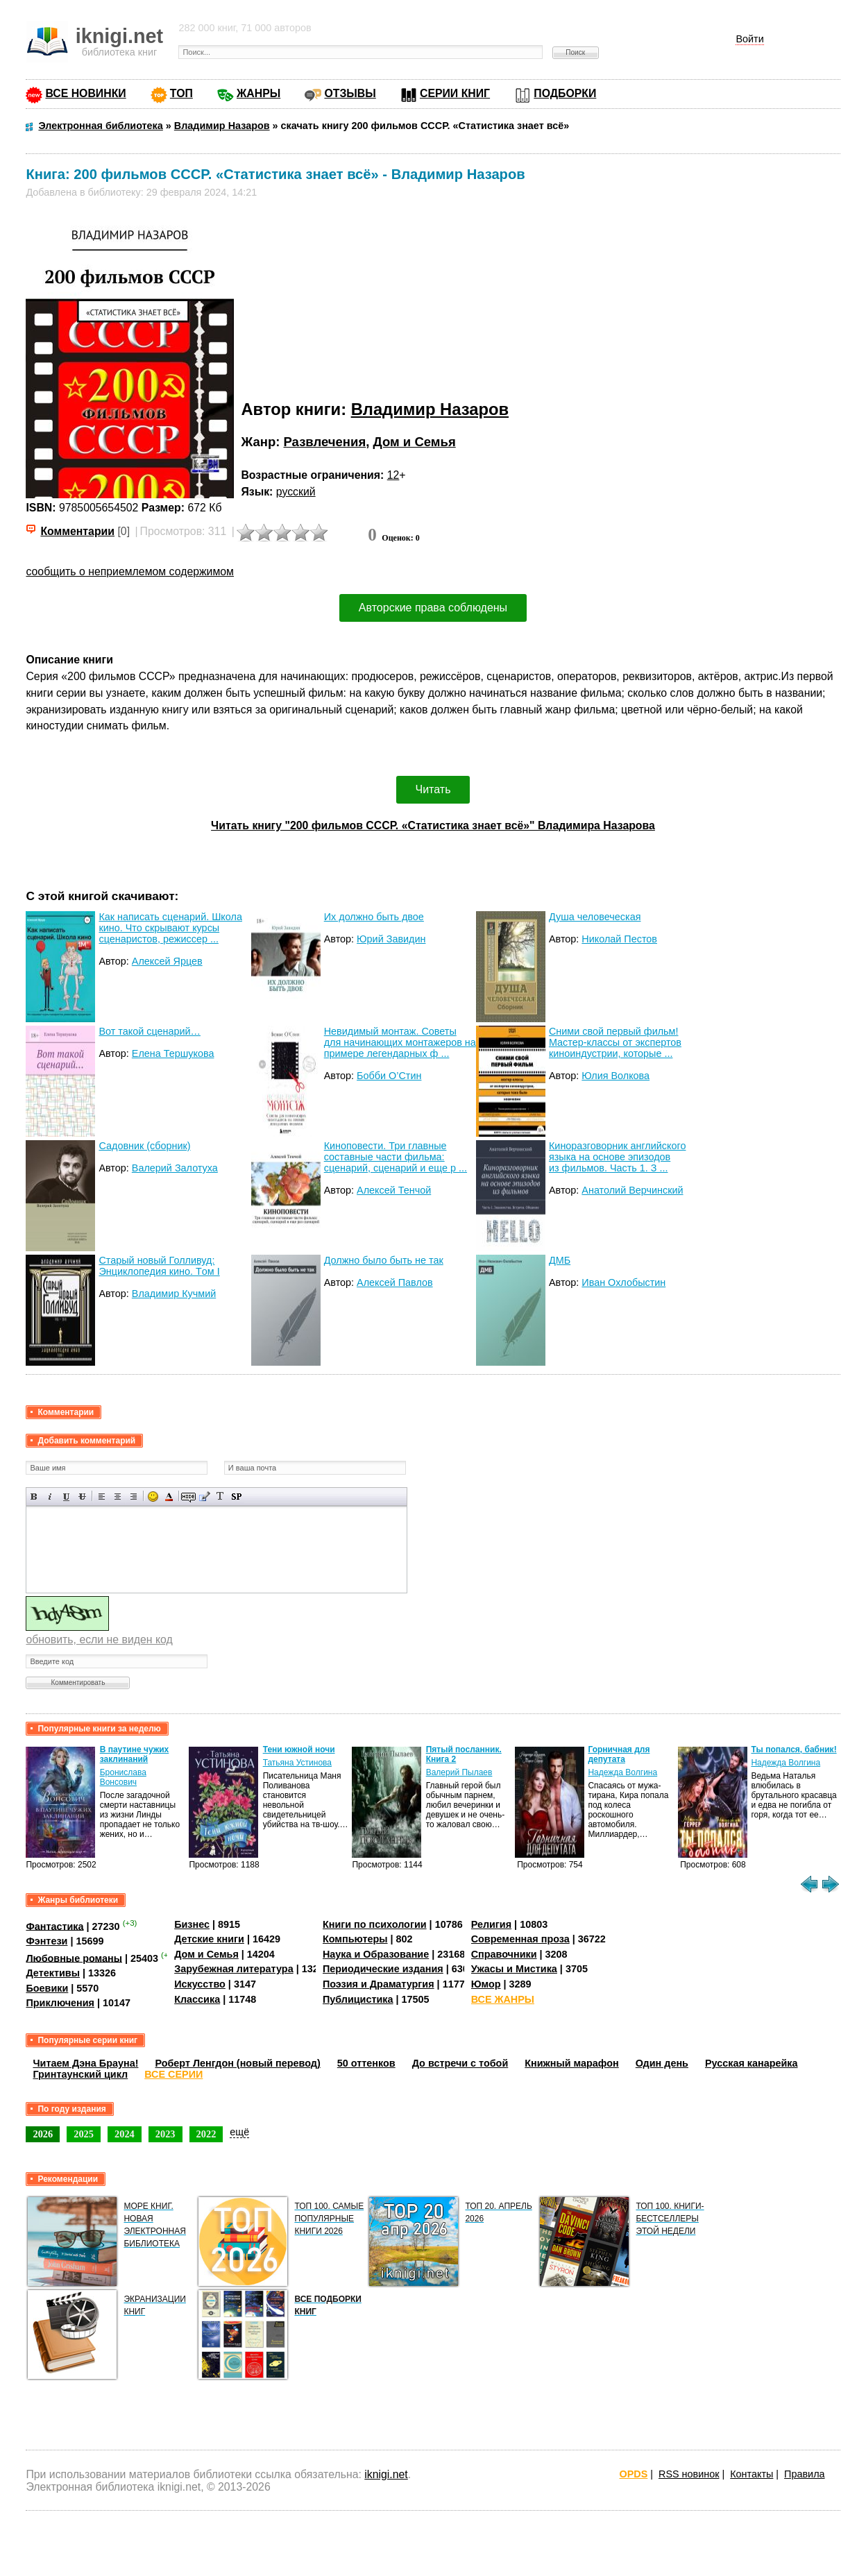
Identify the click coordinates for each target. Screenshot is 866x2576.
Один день (662, 2063)
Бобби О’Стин (389, 1075)
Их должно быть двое (374, 916)
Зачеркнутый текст (82, 1496)
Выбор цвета (169, 1496)
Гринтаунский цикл (80, 2074)
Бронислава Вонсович (123, 1777)
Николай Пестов (619, 938)
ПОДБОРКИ (565, 93)
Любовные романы (74, 1957)
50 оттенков (366, 2063)
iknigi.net (385, 2474)
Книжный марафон (572, 2063)
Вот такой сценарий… (150, 1031)
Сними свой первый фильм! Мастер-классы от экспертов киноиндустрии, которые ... (615, 1042)
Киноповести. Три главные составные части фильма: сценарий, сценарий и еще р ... (395, 1156)
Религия (491, 1924)
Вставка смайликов (153, 1496)
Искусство (200, 1984)
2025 (84, 2133)
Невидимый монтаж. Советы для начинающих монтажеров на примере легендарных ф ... (400, 1042)
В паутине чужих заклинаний (134, 1754)
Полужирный (34, 1496)
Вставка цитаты (204, 1496)
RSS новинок (689, 2474)
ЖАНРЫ (258, 93)
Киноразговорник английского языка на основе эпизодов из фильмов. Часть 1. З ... (617, 1156)
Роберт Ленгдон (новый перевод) (237, 2063)
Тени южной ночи (299, 1749)
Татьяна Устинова (297, 1763)
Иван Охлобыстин (623, 1282)
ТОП (181, 93)
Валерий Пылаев (459, 1772)
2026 (43, 2133)
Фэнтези (46, 1941)
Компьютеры (355, 1938)
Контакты (751, 2474)
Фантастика (54, 1925)
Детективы (53, 1972)
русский (296, 492)
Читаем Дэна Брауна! (85, 2063)
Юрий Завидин (391, 938)
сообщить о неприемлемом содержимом (130, 571)
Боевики (47, 1988)
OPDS (633, 2474)
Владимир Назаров (430, 409)
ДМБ (559, 1260)
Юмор (486, 1984)
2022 (206, 2133)
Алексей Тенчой (394, 1190)
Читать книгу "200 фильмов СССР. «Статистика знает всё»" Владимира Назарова (433, 825)
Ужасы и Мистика (514, 1968)
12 (393, 475)
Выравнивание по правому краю (134, 1496)
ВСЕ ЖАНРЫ (502, 1999)
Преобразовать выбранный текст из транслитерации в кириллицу (220, 1496)
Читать (433, 789)
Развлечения (325, 441)
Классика (197, 1999)
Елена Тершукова (173, 1053)
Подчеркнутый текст (66, 1496)
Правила (804, 2474)
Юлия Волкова (615, 1075)
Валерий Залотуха (175, 1167)
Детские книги (209, 1938)
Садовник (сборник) (144, 1145)
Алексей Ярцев (167, 961)
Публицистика (358, 1999)
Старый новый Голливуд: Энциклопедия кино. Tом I (159, 1266)
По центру (118, 1496)
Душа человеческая (595, 916)
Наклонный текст (50, 1496)
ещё (239, 2131)
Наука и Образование (376, 1954)
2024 (124, 2133)
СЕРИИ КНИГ (455, 93)
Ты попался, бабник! (793, 1749)
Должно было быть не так (383, 1260)
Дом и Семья (414, 441)
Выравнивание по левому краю (102, 1496)
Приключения (60, 2002)
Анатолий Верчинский (632, 1190)
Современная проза (520, 1938)
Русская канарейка (751, 2063)
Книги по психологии (375, 1924)
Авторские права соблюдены (433, 607)
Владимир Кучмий (174, 1293)
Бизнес (192, 1924)
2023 (165, 2133)
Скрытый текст (188, 1496)
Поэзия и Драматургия (378, 1984)
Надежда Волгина (622, 1772)
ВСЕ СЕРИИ (173, 2074)
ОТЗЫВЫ (349, 93)
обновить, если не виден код (99, 1639)
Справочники (504, 1954)
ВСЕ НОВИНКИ (85, 93)
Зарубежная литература (233, 1968)
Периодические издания (383, 1968)
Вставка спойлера (236, 1496)
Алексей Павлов (395, 1282)
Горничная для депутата (619, 1754)
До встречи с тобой (460, 2063)
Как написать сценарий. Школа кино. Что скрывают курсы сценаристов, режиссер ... (170, 927)
